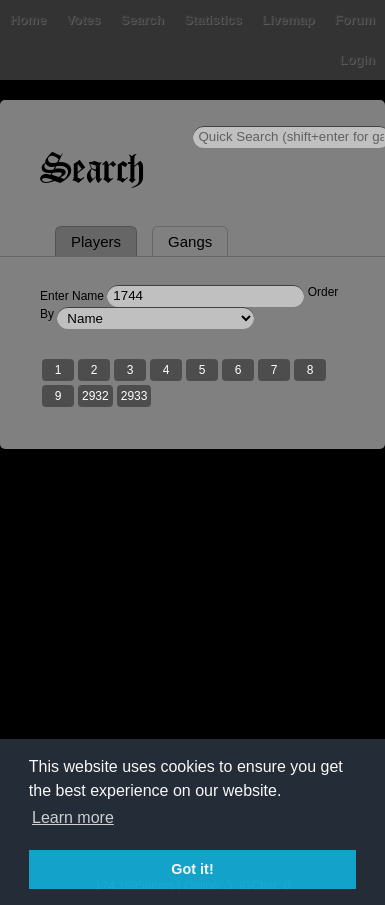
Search (142, 19)
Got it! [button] (192, 869)
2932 (95, 396)
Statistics (213, 19)
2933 (134, 396)
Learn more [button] (73, 817)
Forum (355, 19)
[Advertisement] (192, 676)
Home (28, 19)
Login (357, 59)
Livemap (288, 19)
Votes (83, 19)
